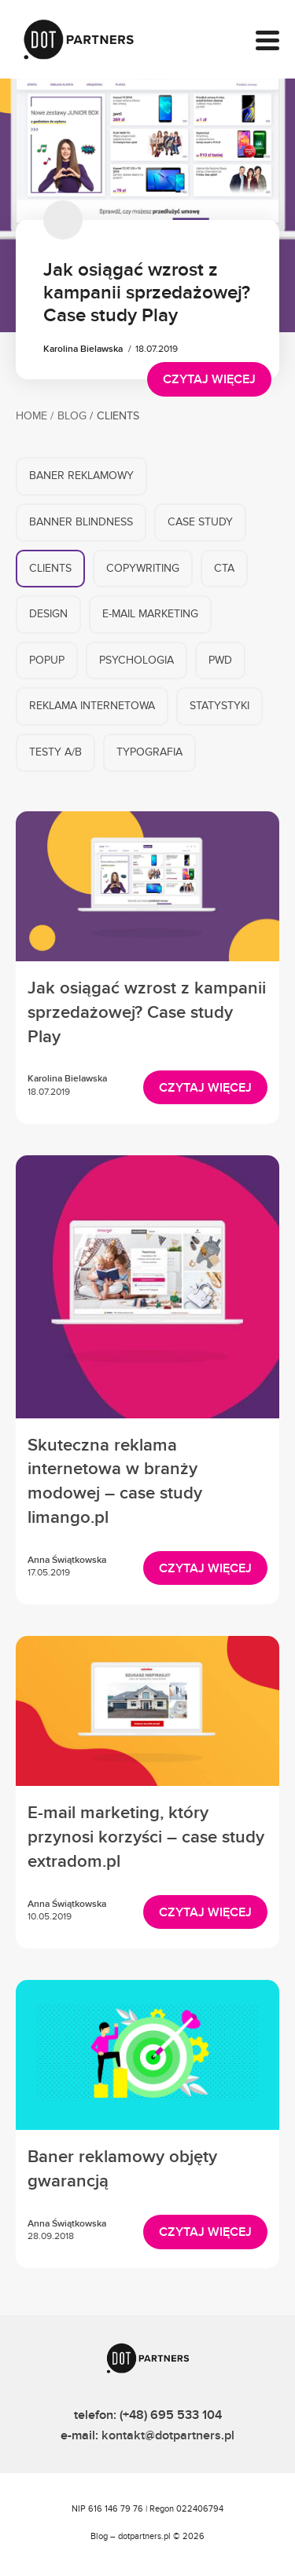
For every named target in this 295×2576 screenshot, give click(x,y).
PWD (220, 662)
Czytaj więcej (209, 379)
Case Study (200, 524)
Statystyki (219, 708)
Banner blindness (81, 524)
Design (48, 616)
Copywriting (142, 570)
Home (31, 418)
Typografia (149, 754)
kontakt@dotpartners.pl (167, 2435)
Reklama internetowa (92, 708)
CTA (224, 570)
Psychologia (136, 662)
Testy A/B (55, 754)
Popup (47, 662)
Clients (50, 570)
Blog (72, 418)
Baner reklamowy (81, 477)
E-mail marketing (150, 616)
